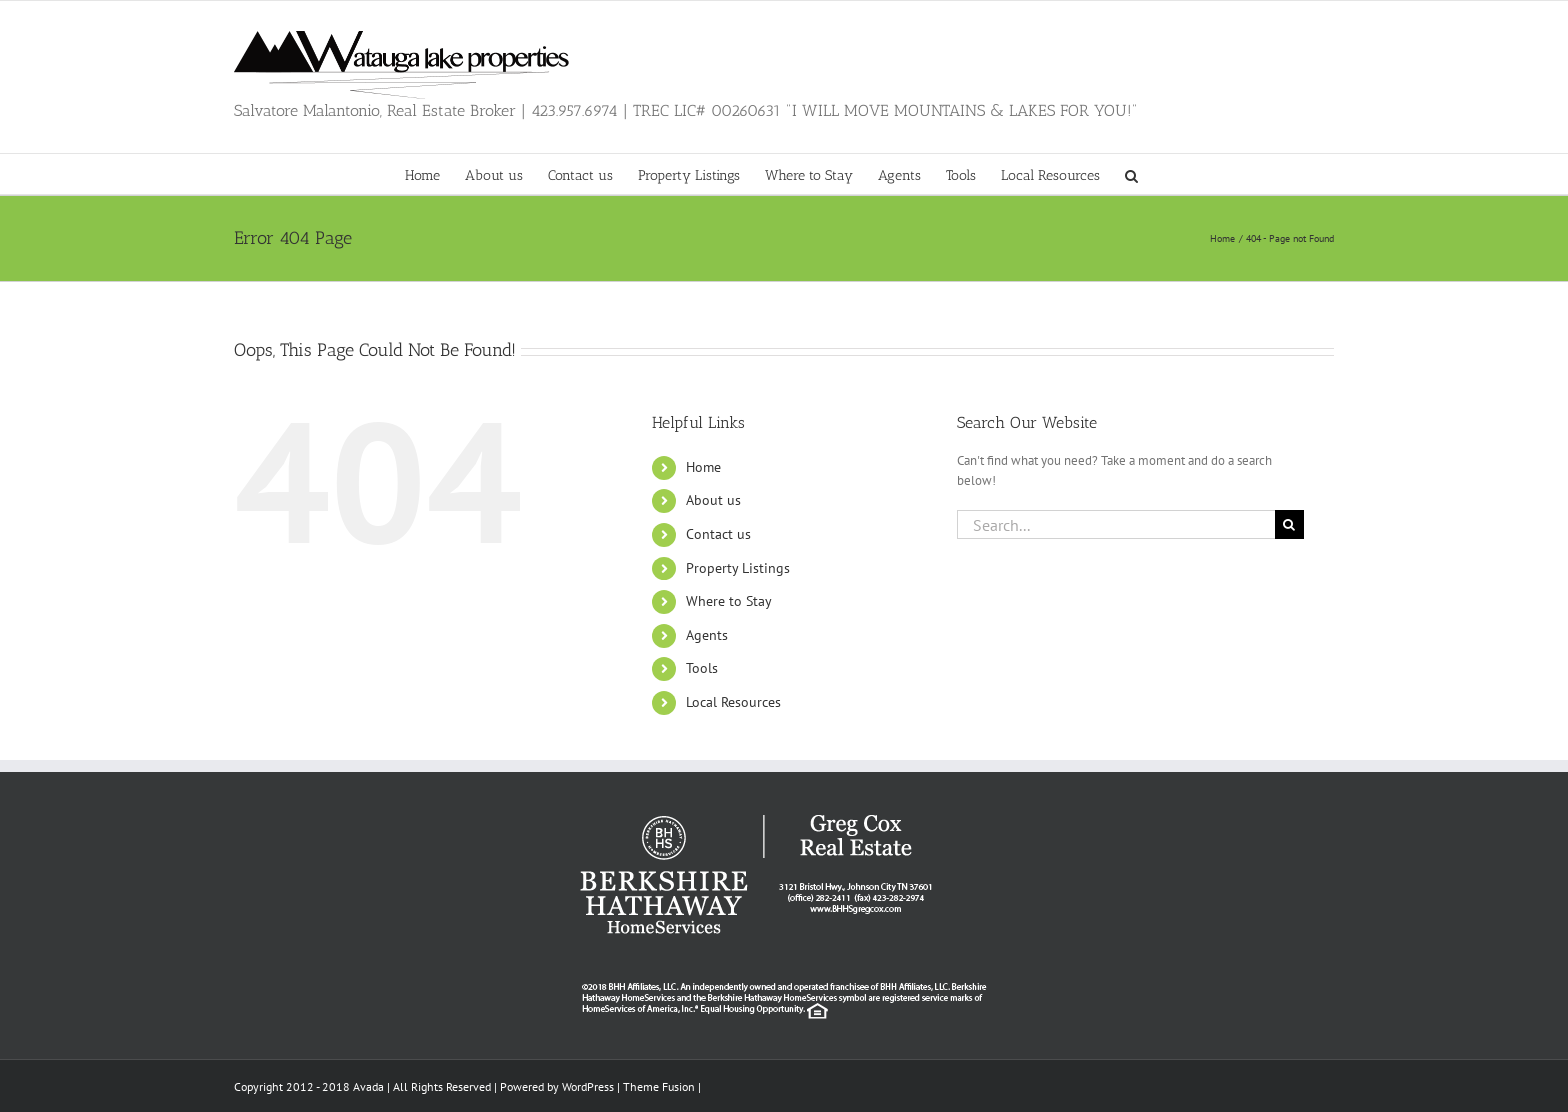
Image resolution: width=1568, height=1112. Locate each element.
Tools (702, 668)
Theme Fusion (659, 1086)
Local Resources (733, 702)
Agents (707, 635)
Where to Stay (729, 601)
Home (703, 467)
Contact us (718, 534)
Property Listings (738, 568)
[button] (1131, 174)
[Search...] (1116, 524)
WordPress (588, 1086)
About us (713, 500)
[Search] (1289, 524)
